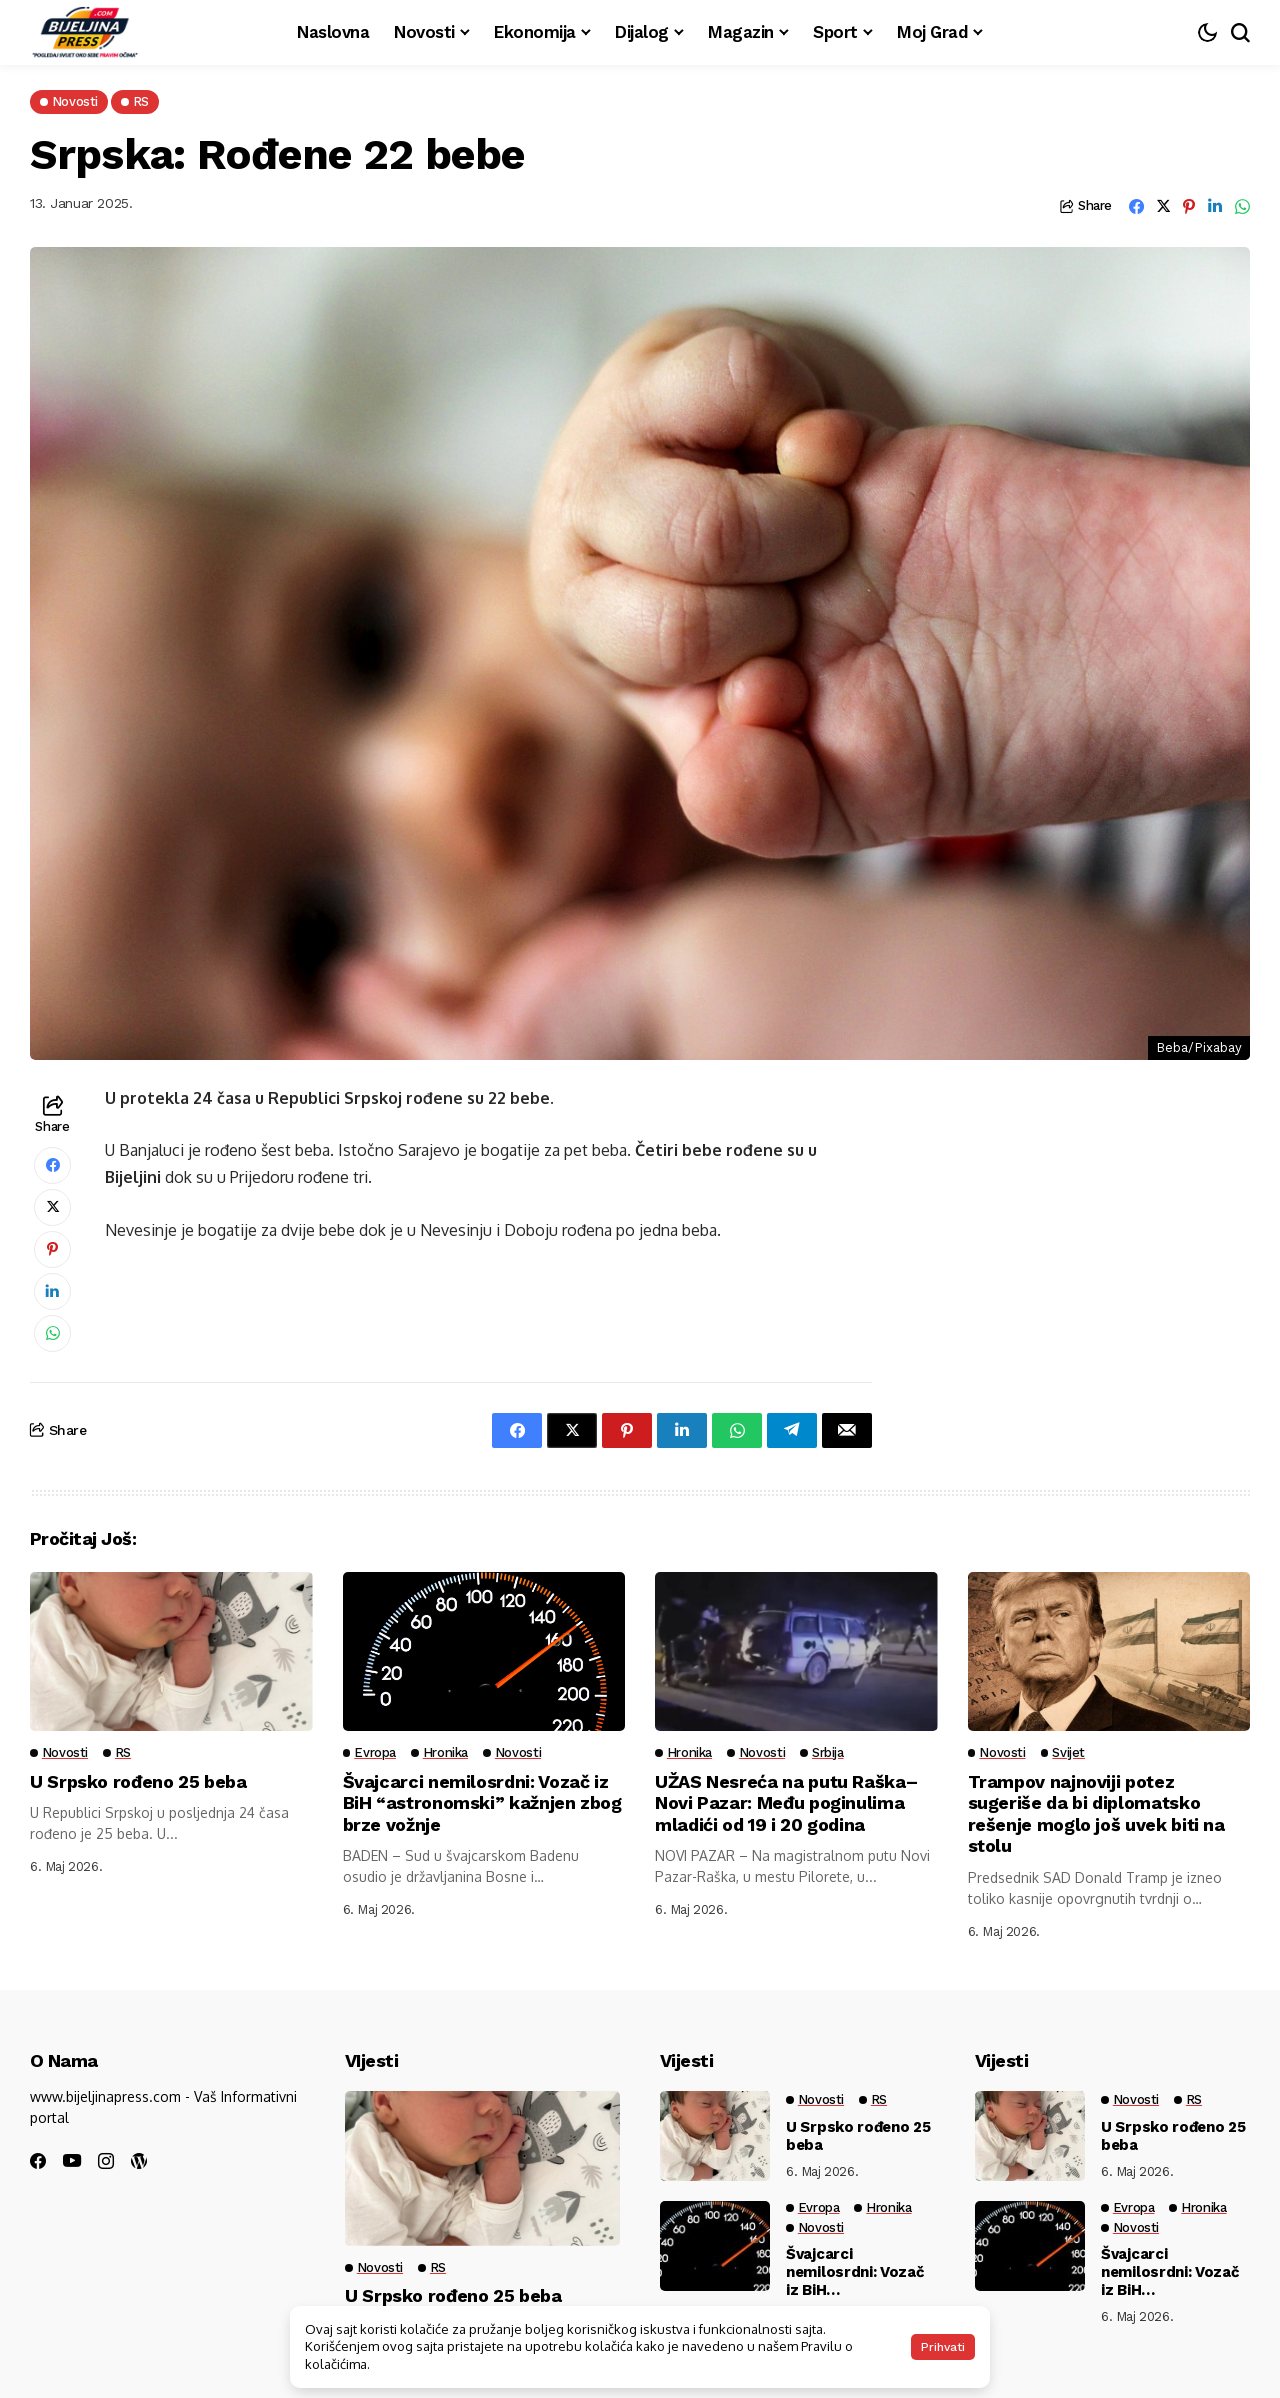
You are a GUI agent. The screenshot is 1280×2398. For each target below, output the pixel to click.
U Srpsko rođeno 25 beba (138, 1781)
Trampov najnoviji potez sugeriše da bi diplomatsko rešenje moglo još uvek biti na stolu (1097, 1814)
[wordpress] (139, 2161)
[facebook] (38, 2161)
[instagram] (106, 2161)
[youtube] (72, 2161)
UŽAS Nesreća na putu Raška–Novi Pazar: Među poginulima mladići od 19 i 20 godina (786, 1803)
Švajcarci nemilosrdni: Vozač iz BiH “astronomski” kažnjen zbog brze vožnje (483, 1803)
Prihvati (943, 2347)
